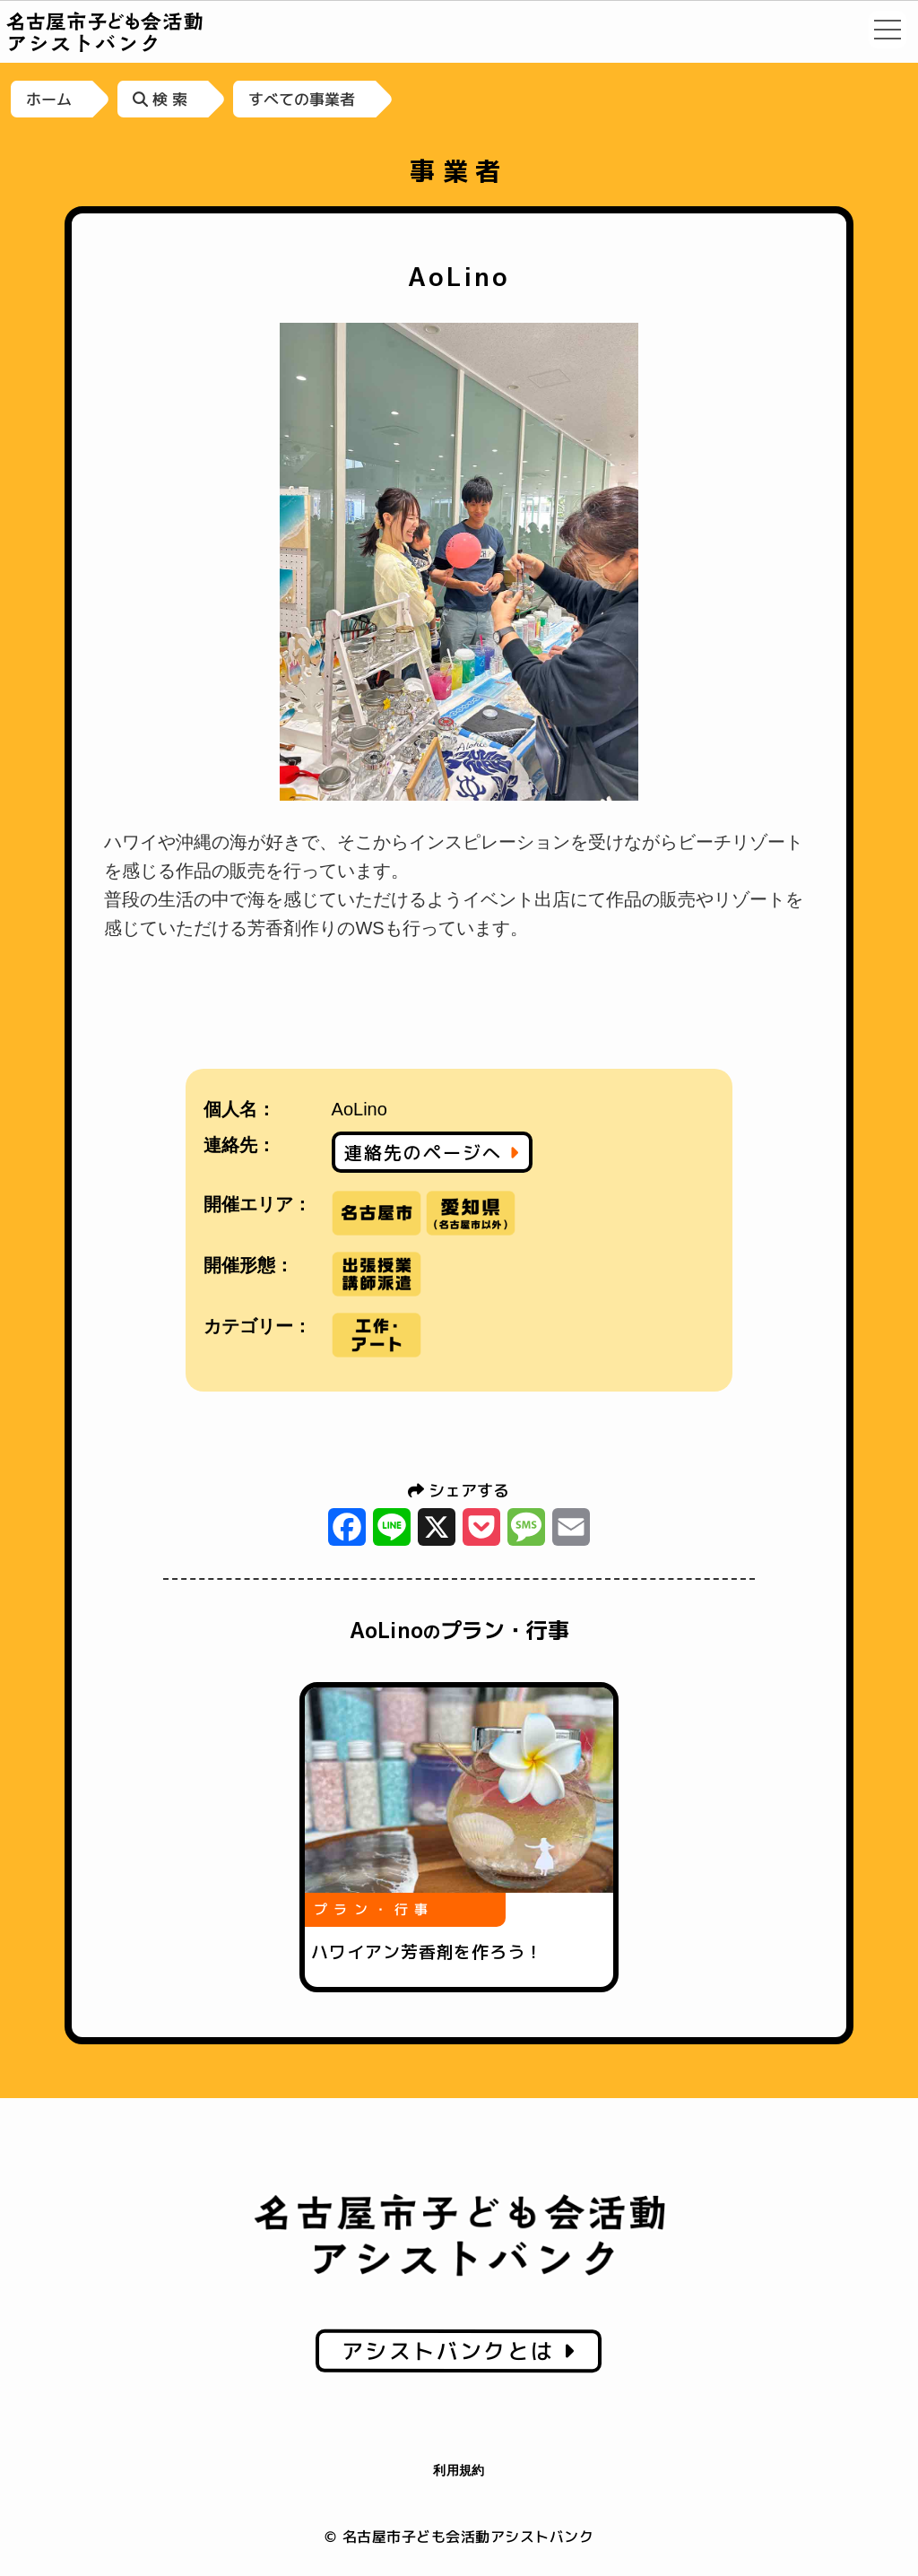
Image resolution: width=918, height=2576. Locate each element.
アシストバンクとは (459, 2351)
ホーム (49, 99)
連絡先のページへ (432, 1152)
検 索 (160, 99)
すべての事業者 (301, 99)
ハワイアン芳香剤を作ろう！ (427, 1952)
